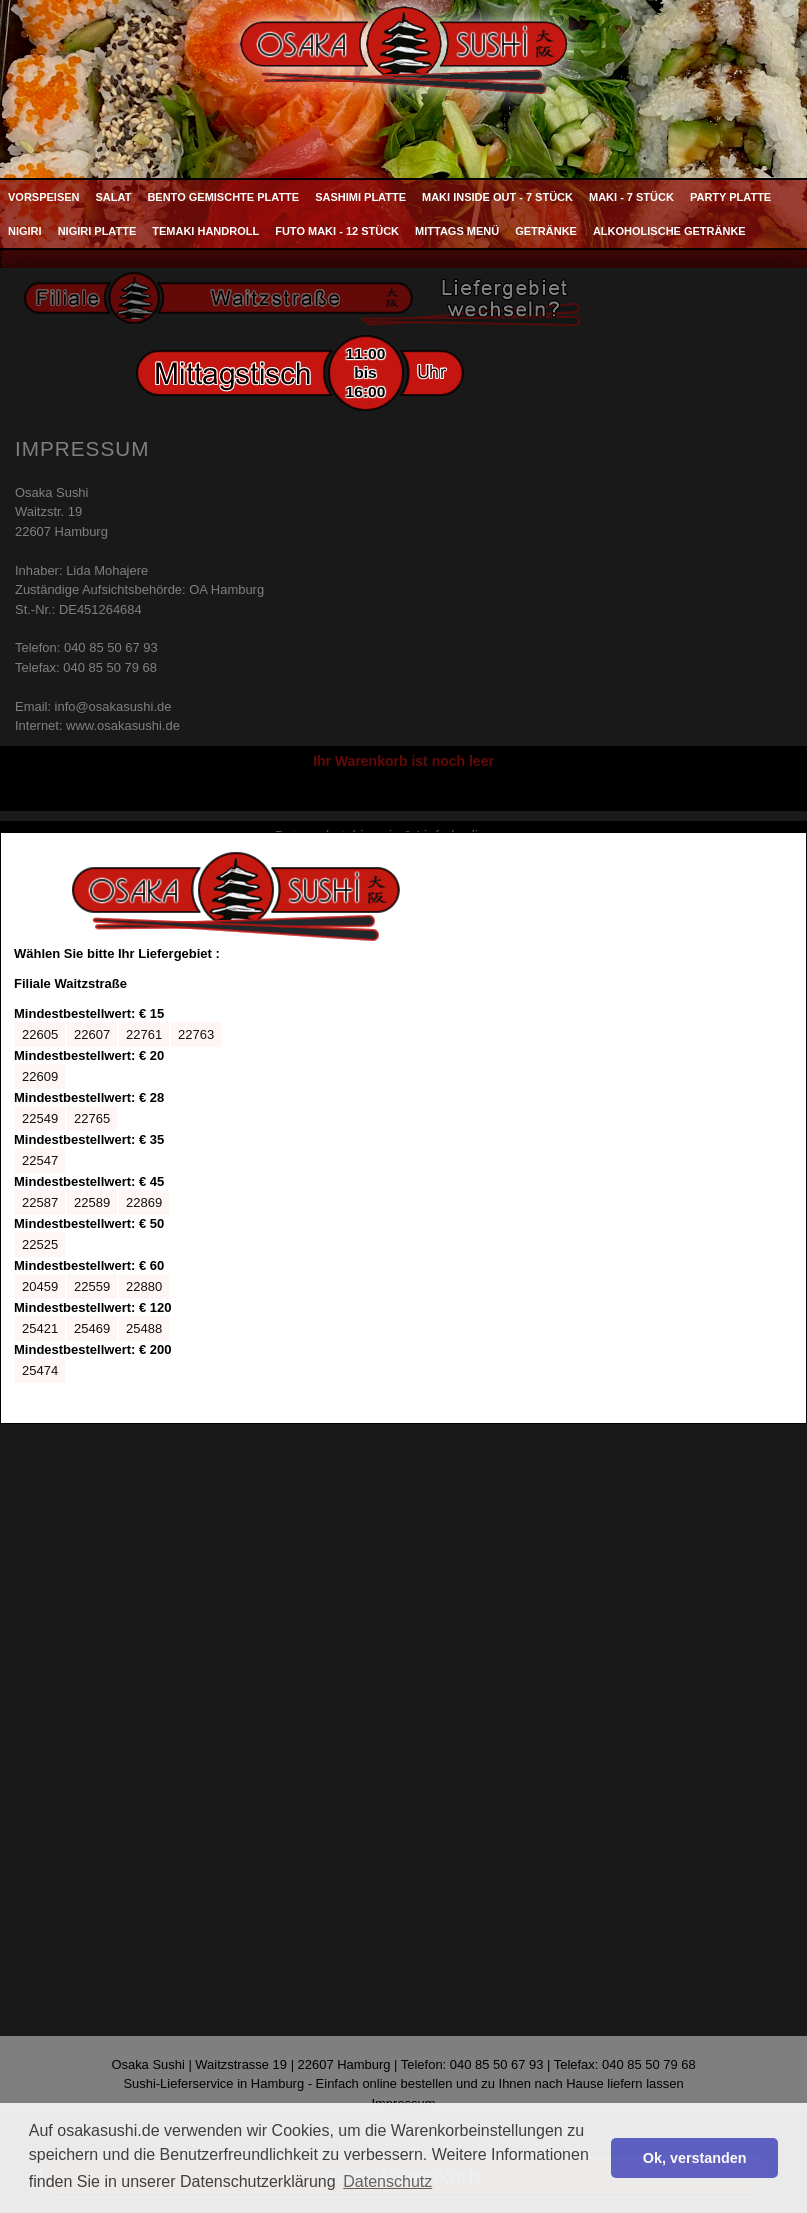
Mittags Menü (457, 231)
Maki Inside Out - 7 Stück (497, 197)
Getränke (546, 231)
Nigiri (25, 231)
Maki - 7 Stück (631, 197)
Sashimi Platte (360, 197)
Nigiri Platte (97, 231)
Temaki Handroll (205, 231)
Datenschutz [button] (387, 2181)
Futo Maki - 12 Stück (337, 231)
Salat (114, 197)
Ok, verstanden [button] (695, 2158)
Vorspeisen (44, 197)
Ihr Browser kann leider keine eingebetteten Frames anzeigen (236, 1128)
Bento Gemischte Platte (223, 197)
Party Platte (730, 197)
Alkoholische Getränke (669, 231)
